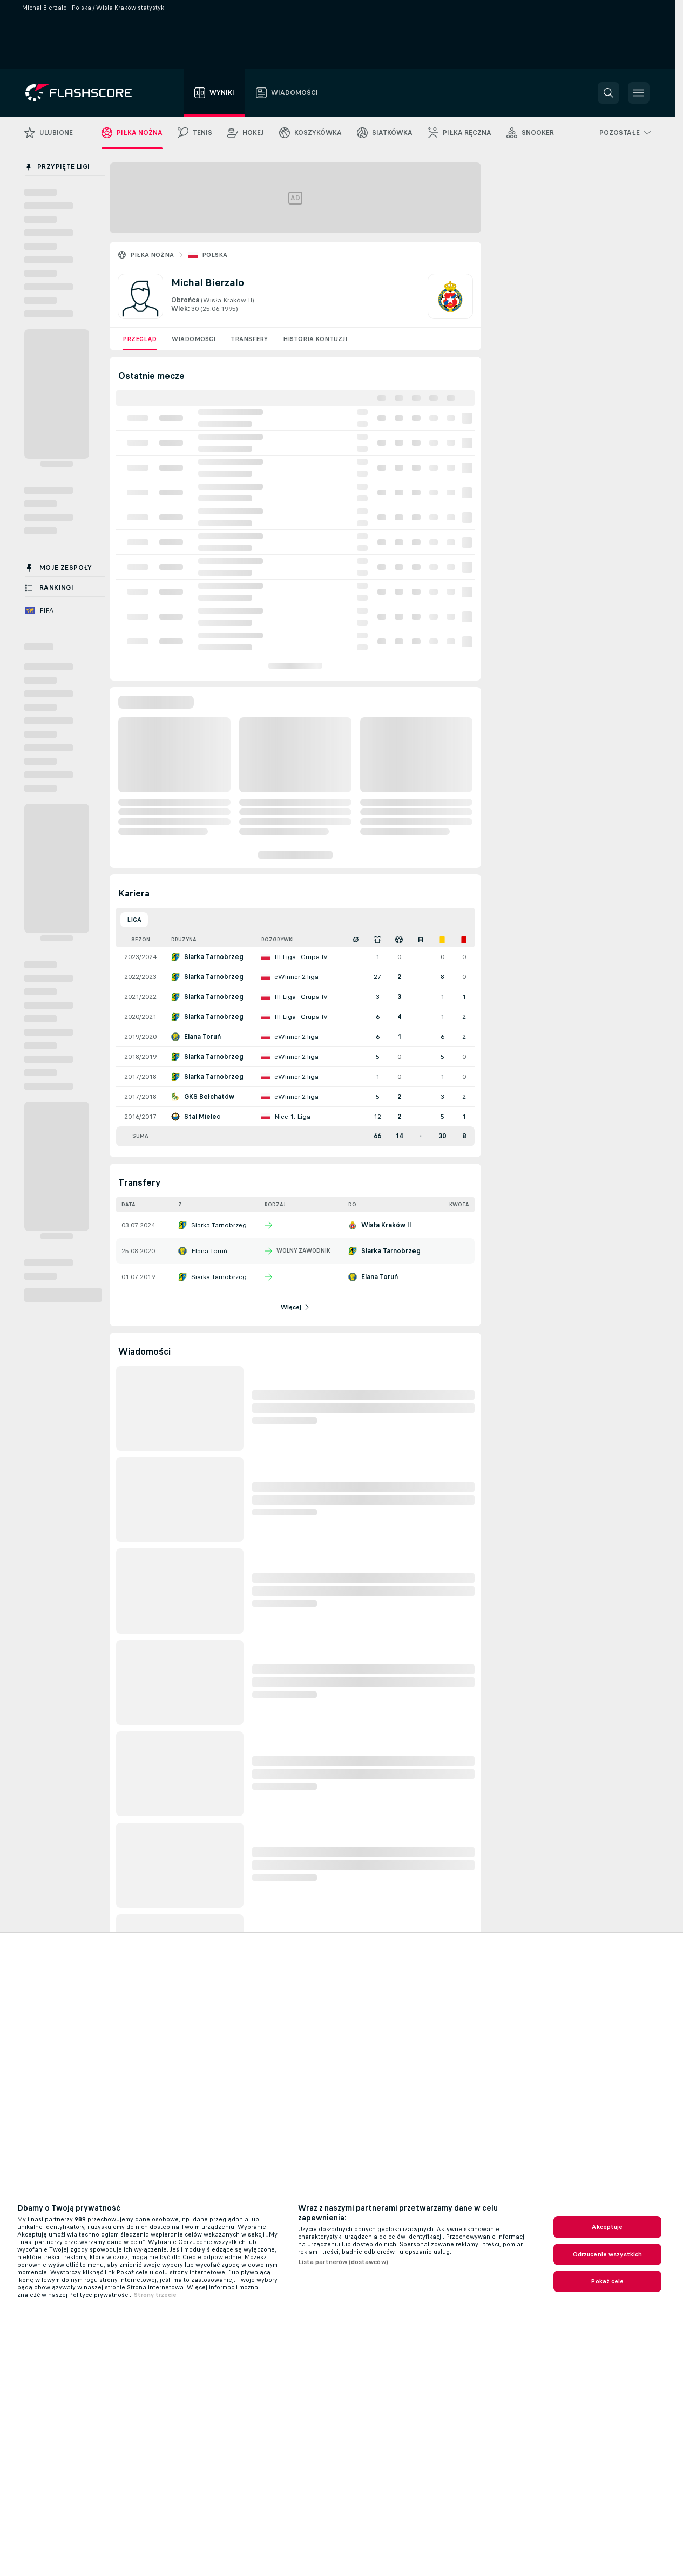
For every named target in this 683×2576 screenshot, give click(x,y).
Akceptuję (607, 2227)
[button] (608, 93)
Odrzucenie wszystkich (608, 2254)
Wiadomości (193, 339)
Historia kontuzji (315, 339)
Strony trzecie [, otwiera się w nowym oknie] (155, 2295)
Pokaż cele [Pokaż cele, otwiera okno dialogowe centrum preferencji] (607, 2281)
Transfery (249, 339)
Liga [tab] (134, 919)
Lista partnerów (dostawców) (343, 2262)
